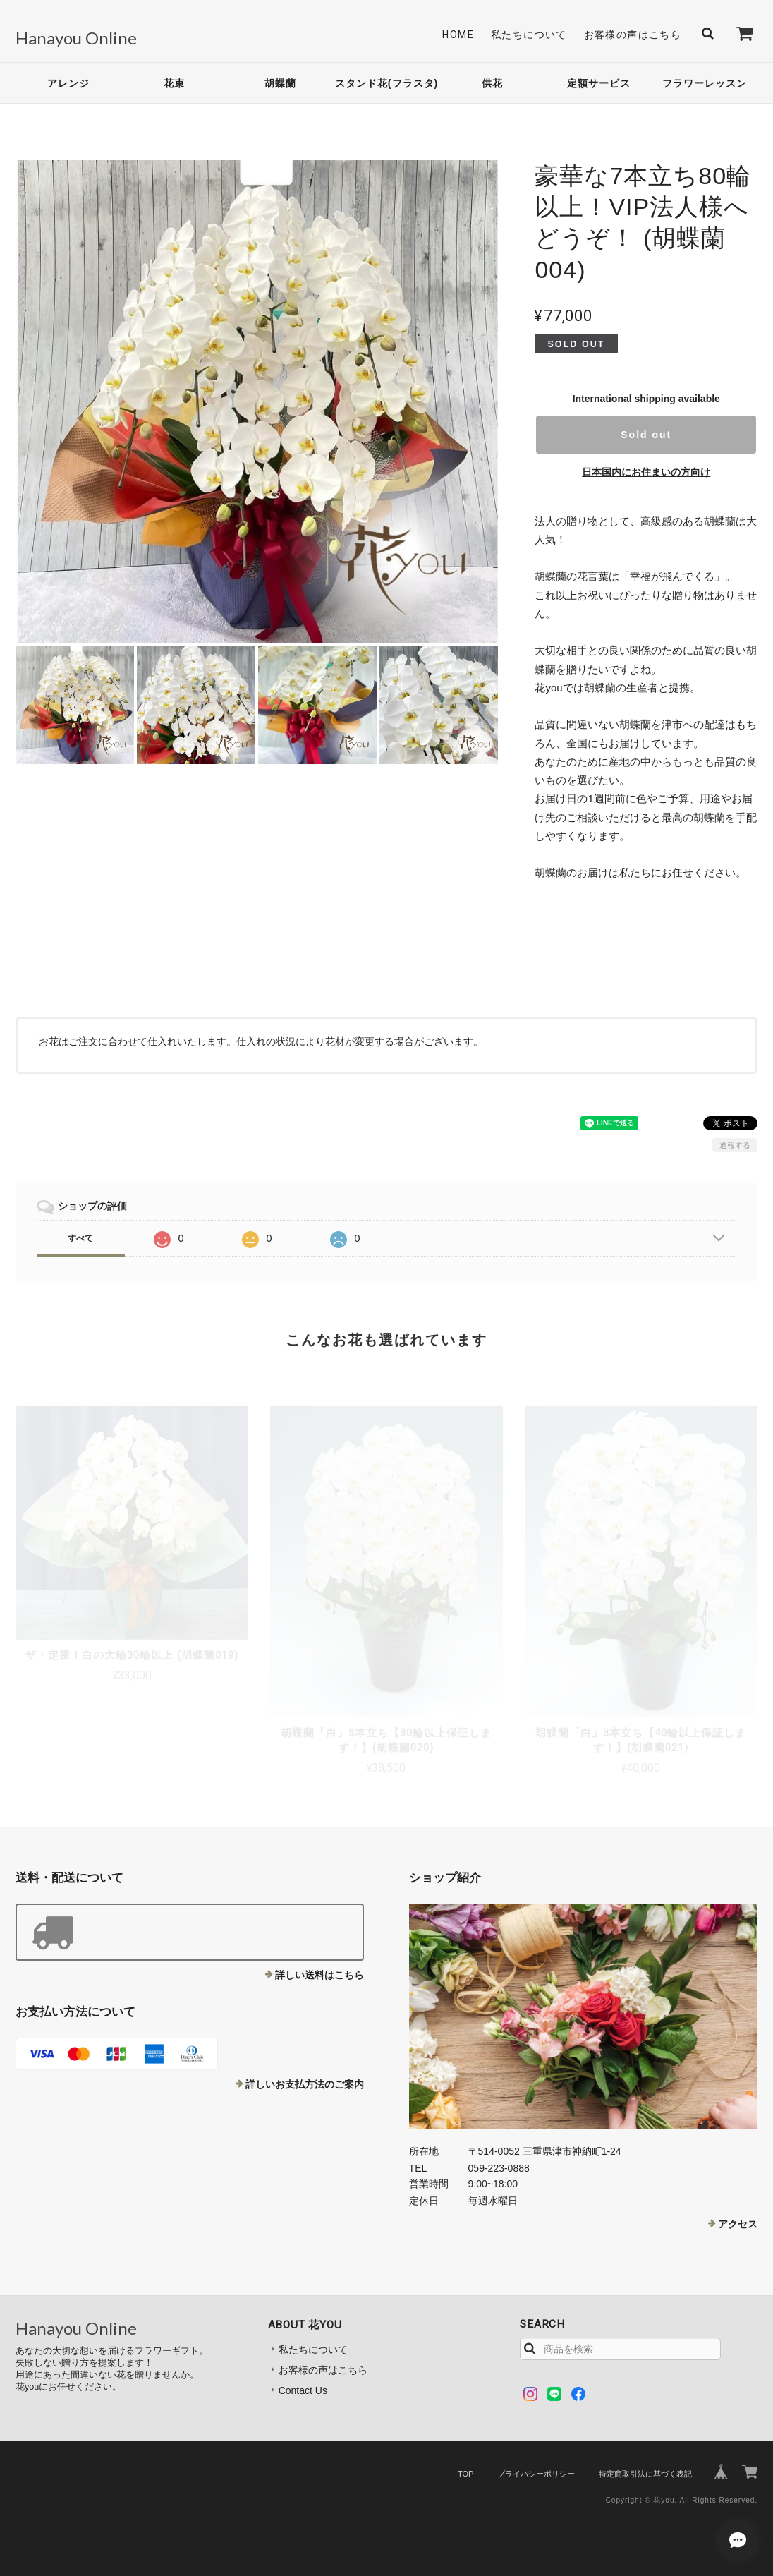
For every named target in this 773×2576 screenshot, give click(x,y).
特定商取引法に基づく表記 (645, 2473)
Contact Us (303, 2390)
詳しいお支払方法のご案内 (304, 2084)
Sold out (646, 434)
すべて (80, 1238)
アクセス (737, 2224)
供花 (492, 83)
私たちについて (529, 34)
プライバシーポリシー (536, 2473)
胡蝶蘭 (280, 83)
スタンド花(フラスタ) (386, 83)
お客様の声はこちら (633, 34)
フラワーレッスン (704, 83)
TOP (465, 2473)
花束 (174, 83)
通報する (734, 1145)
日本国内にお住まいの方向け (646, 472)
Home (458, 34)
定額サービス (599, 83)
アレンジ (68, 83)
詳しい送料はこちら (319, 1975)
